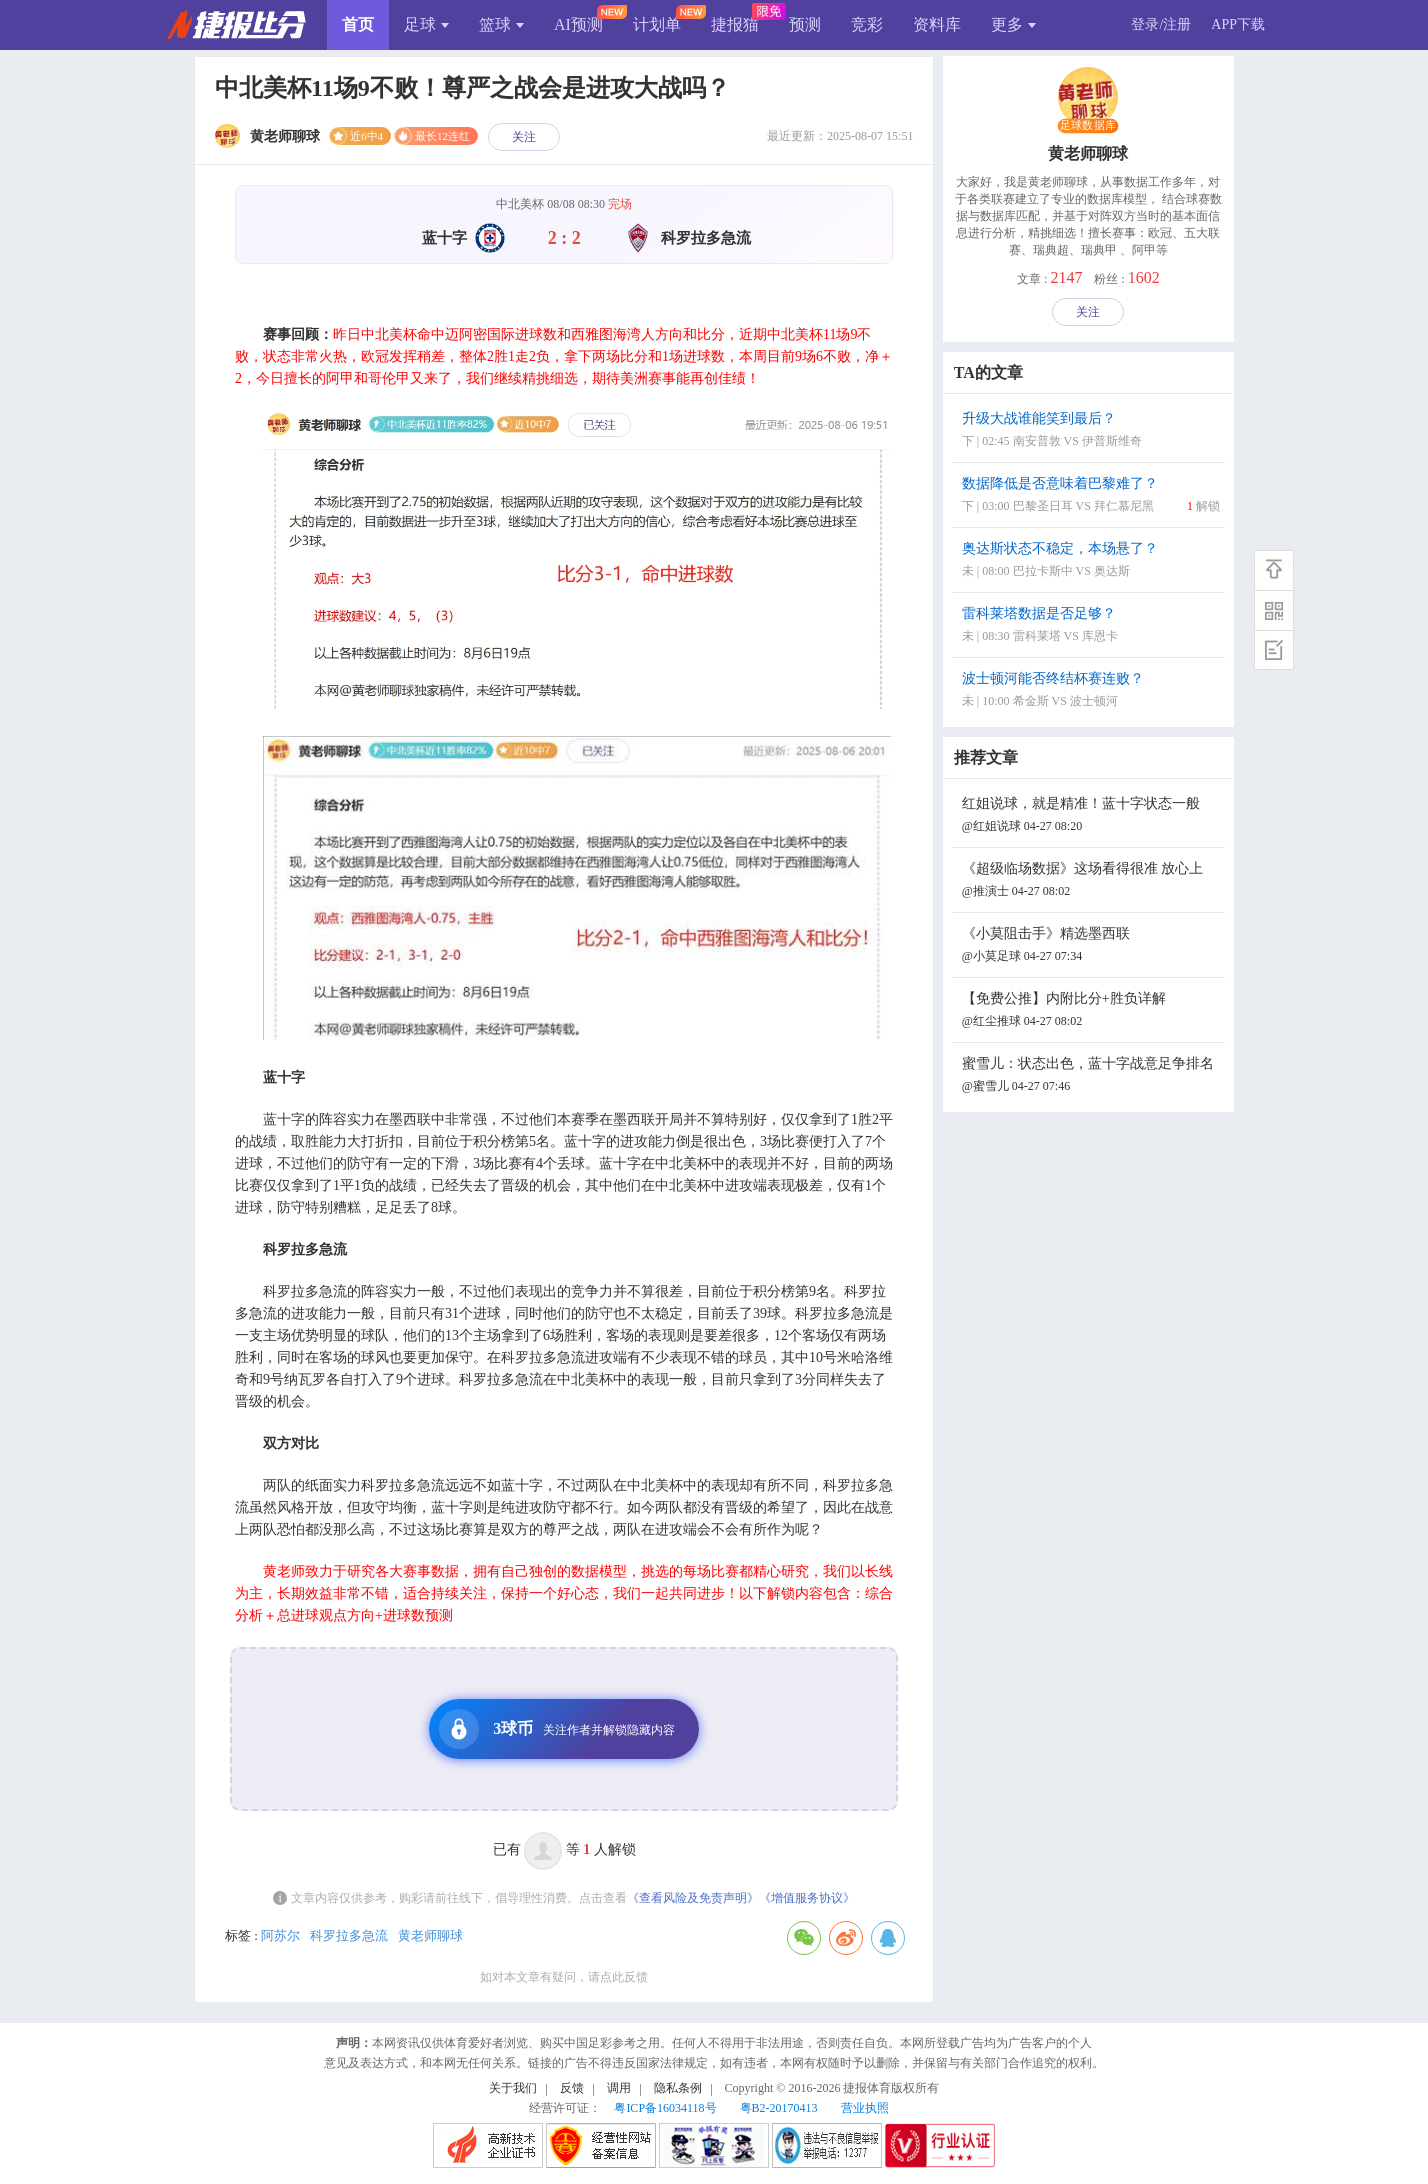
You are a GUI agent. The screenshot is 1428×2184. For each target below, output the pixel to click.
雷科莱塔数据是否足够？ (1091, 626)
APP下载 (1238, 24)
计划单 (657, 24)
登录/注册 (1161, 24)
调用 (619, 2088)
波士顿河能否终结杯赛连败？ (1091, 691)
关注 (524, 137)
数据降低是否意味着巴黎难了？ (1091, 496)
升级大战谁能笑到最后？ (1091, 431)
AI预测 (578, 24)
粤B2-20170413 (779, 2108)
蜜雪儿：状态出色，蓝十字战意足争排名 (1091, 1076)
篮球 (501, 24)
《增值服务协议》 (807, 1898)
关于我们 (513, 2088)
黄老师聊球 (430, 1935)
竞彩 (867, 24)
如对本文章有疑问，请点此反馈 (564, 1977)
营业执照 (865, 2108)
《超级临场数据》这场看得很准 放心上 (1091, 881)
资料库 (937, 24)
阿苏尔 (280, 1935)
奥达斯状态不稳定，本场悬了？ (1091, 561)
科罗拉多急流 (349, 1935)
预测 (805, 24)
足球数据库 (1088, 126)
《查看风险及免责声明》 (693, 1898)
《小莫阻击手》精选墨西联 (1091, 946)
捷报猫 (735, 24)
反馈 (572, 2088)
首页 (358, 24)
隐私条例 (678, 2088)
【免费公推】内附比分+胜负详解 (1091, 1011)
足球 (426, 24)
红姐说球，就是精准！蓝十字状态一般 (1091, 816)
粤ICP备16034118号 (665, 2108)
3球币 (557, 1729)
